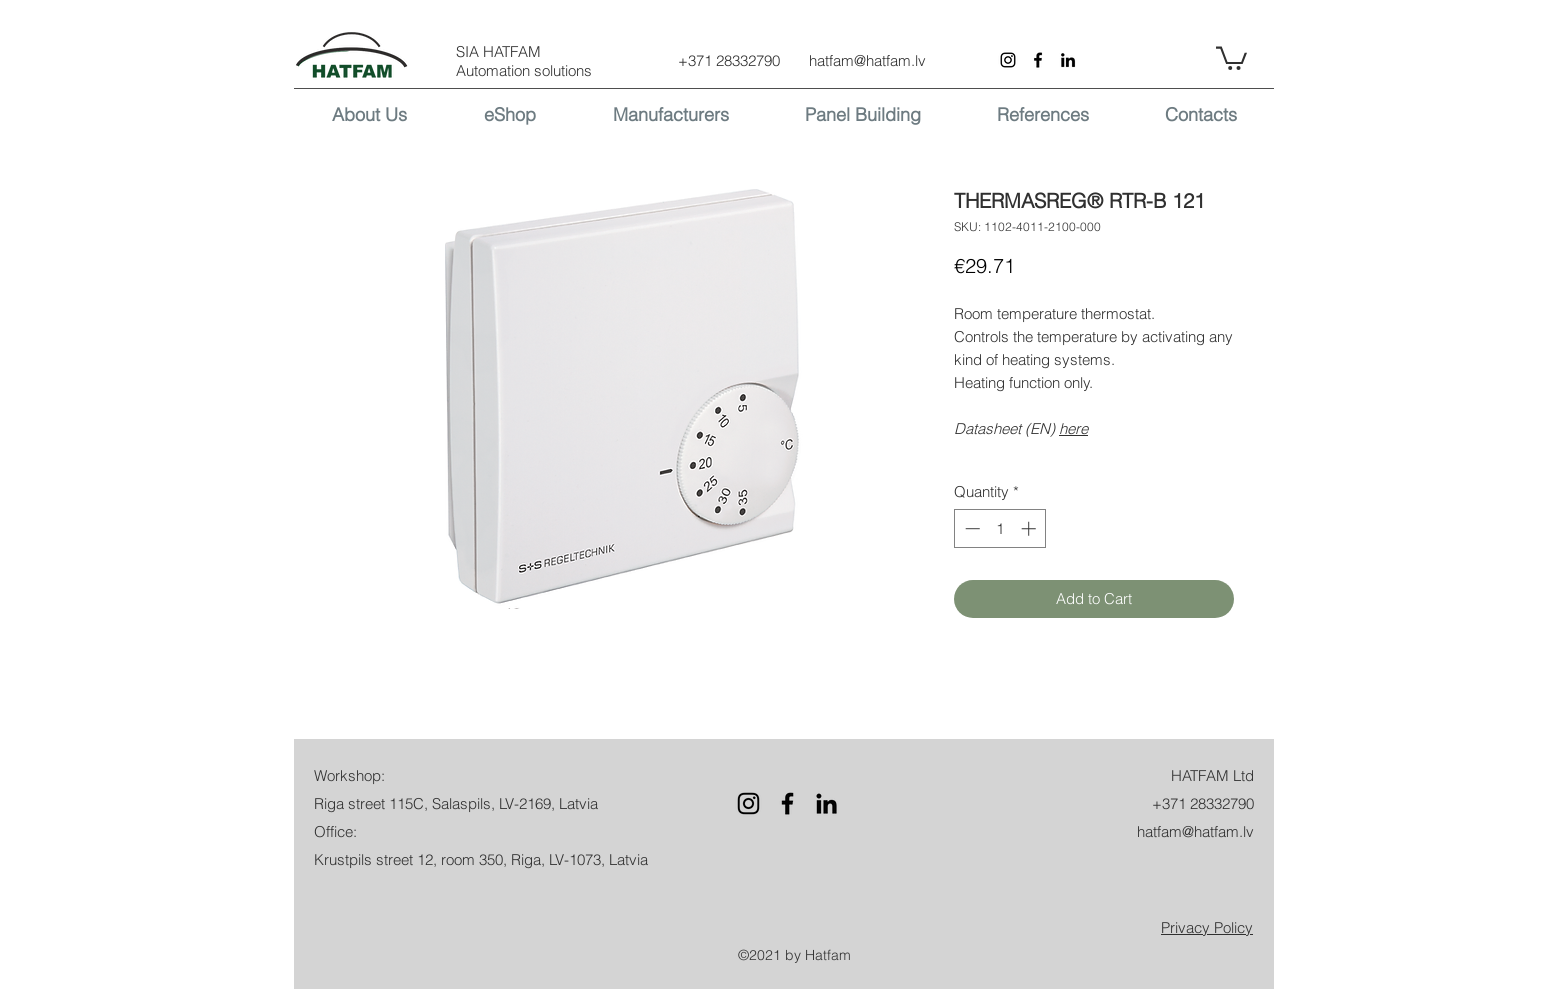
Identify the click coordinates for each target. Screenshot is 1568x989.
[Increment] (1030, 528)
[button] (1231, 57)
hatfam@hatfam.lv (867, 60)
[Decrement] (970, 528)
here (1073, 428)
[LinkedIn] (1068, 60)
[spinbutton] (1000, 528)
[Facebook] (1038, 60)
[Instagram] (1008, 60)
